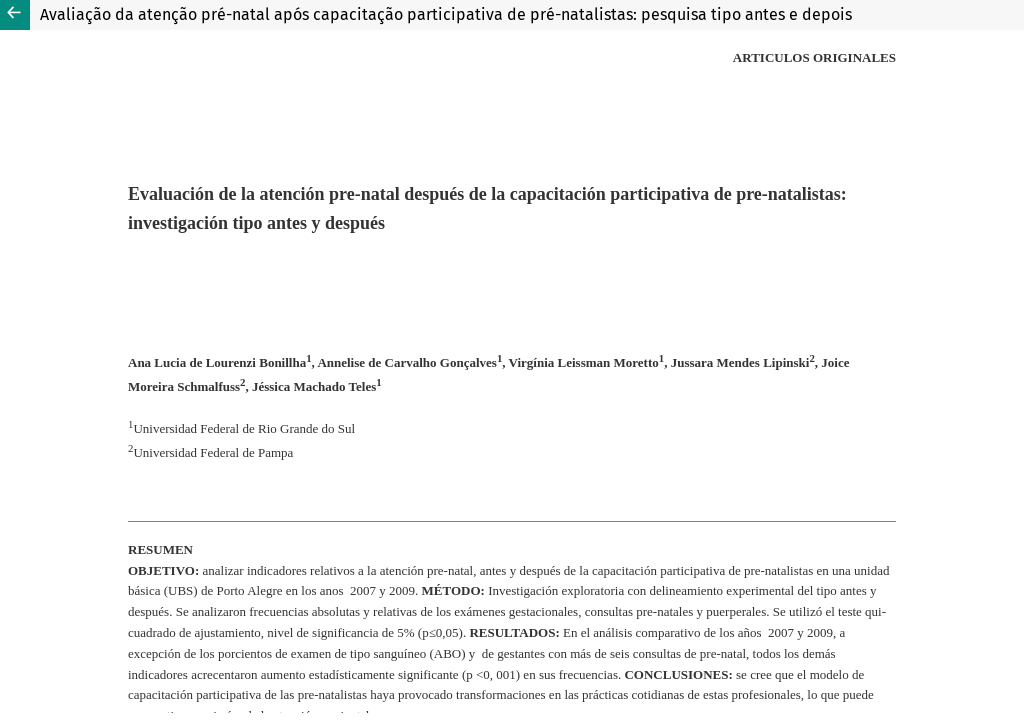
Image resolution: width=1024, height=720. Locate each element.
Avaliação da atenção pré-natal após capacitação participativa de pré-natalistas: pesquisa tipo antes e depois (446, 14)
